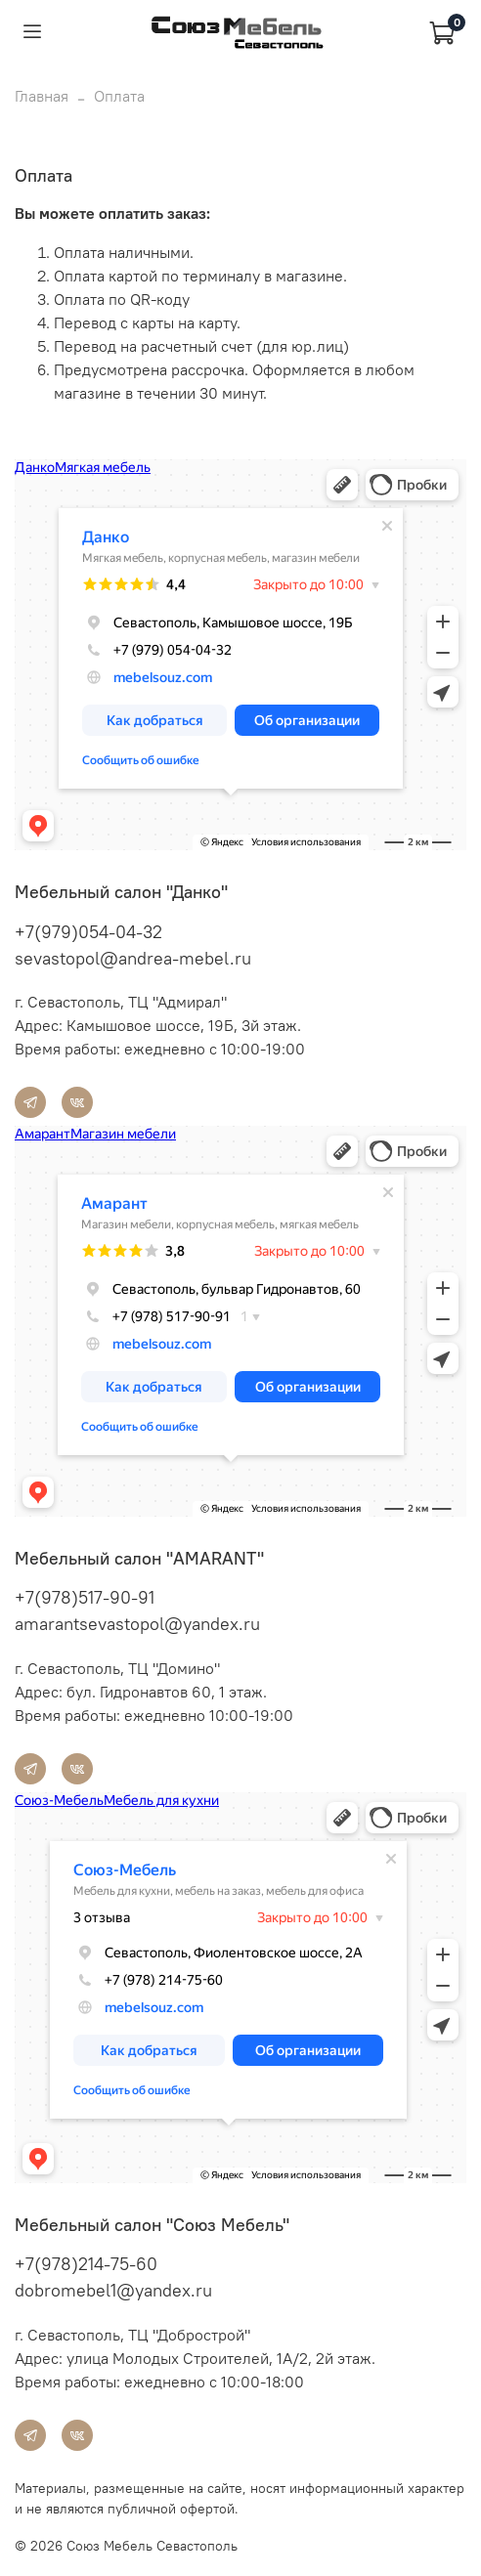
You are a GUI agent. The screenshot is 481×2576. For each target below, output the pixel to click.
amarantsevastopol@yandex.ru (137, 1623)
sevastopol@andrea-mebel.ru (133, 958)
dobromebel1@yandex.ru (113, 2290)
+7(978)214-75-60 (86, 2264)
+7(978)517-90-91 (84, 1597)
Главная (41, 96)
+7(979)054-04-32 (88, 932)
